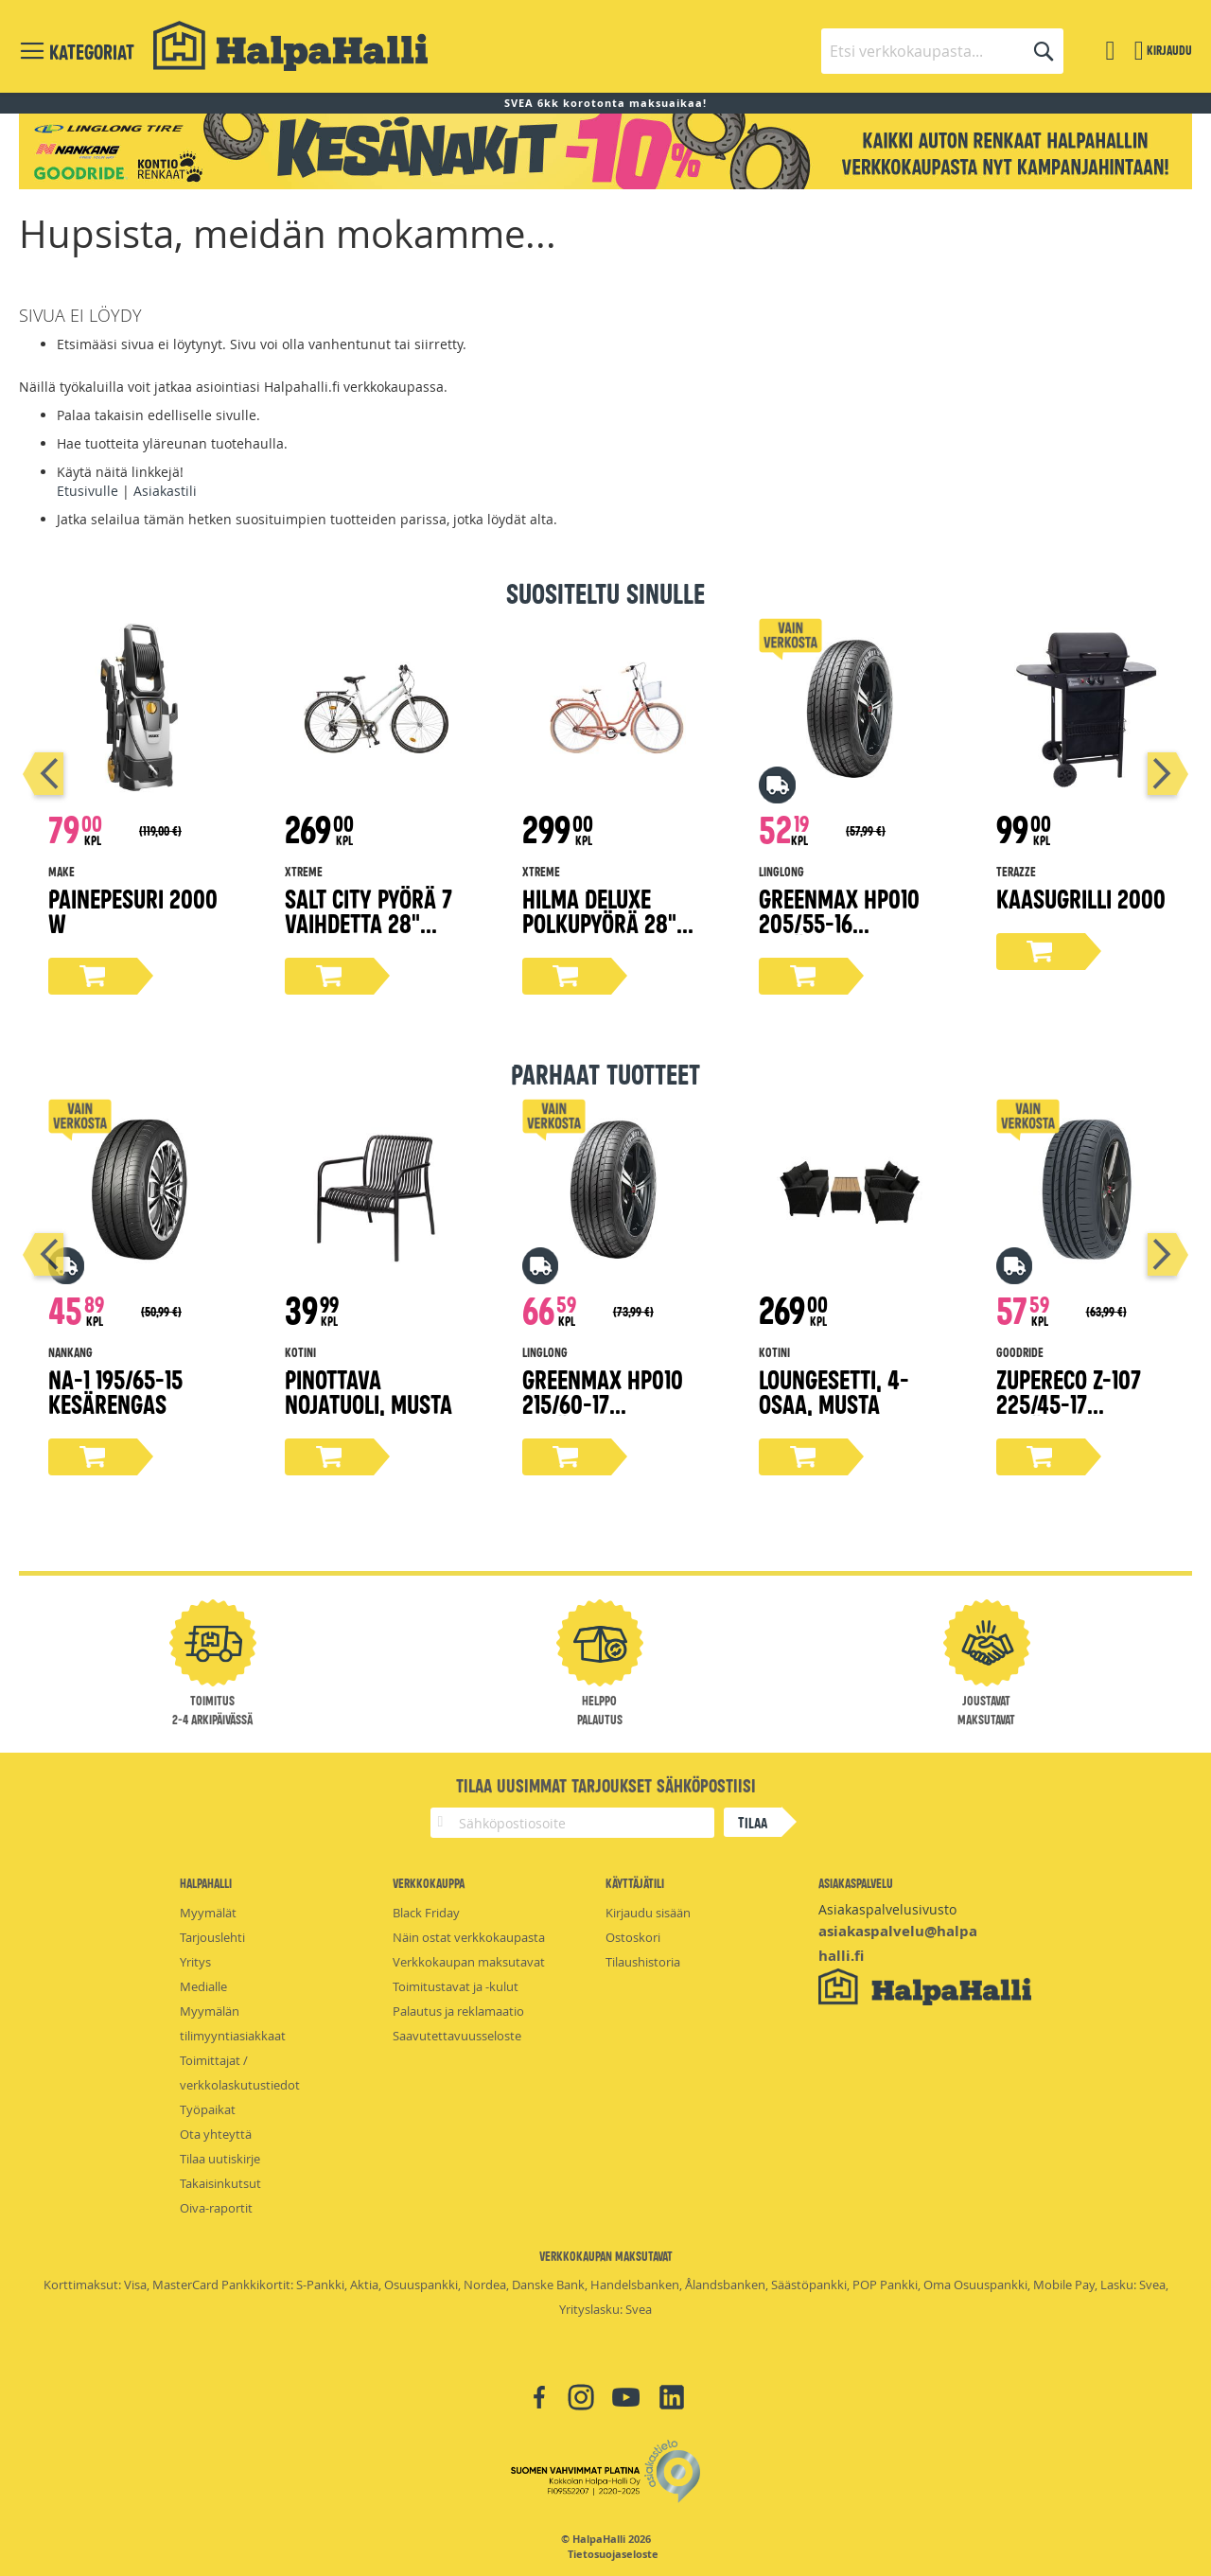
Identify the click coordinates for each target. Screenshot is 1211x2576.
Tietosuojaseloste (613, 2554)
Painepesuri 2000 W (133, 910)
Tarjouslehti (212, 1937)
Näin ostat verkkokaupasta (469, 1937)
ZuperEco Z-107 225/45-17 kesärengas (1068, 1403)
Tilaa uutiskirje (220, 2158)
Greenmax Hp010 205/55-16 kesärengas (839, 922)
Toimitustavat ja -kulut (455, 1986)
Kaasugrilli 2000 (1081, 897)
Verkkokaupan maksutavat (469, 1961)
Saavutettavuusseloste (457, 2035)
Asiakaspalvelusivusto (887, 1909)
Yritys (195, 1961)
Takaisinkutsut (220, 2183)
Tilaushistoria (643, 1961)
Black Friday (426, 1912)
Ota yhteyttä (216, 2134)
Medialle (203, 1986)
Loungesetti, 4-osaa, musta (834, 1391)
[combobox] (942, 51)
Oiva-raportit (216, 2207)
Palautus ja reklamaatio (458, 2011)
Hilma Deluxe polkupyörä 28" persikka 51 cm (599, 922)
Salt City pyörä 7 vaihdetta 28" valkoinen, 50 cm (368, 922)
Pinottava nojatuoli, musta (368, 1391)
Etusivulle (87, 491)
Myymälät (208, 1912)
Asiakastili (165, 491)
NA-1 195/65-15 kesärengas (115, 1391)
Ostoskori (633, 1937)
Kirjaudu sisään (648, 1912)
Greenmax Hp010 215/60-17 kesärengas (602, 1403)
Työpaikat (208, 2109)
